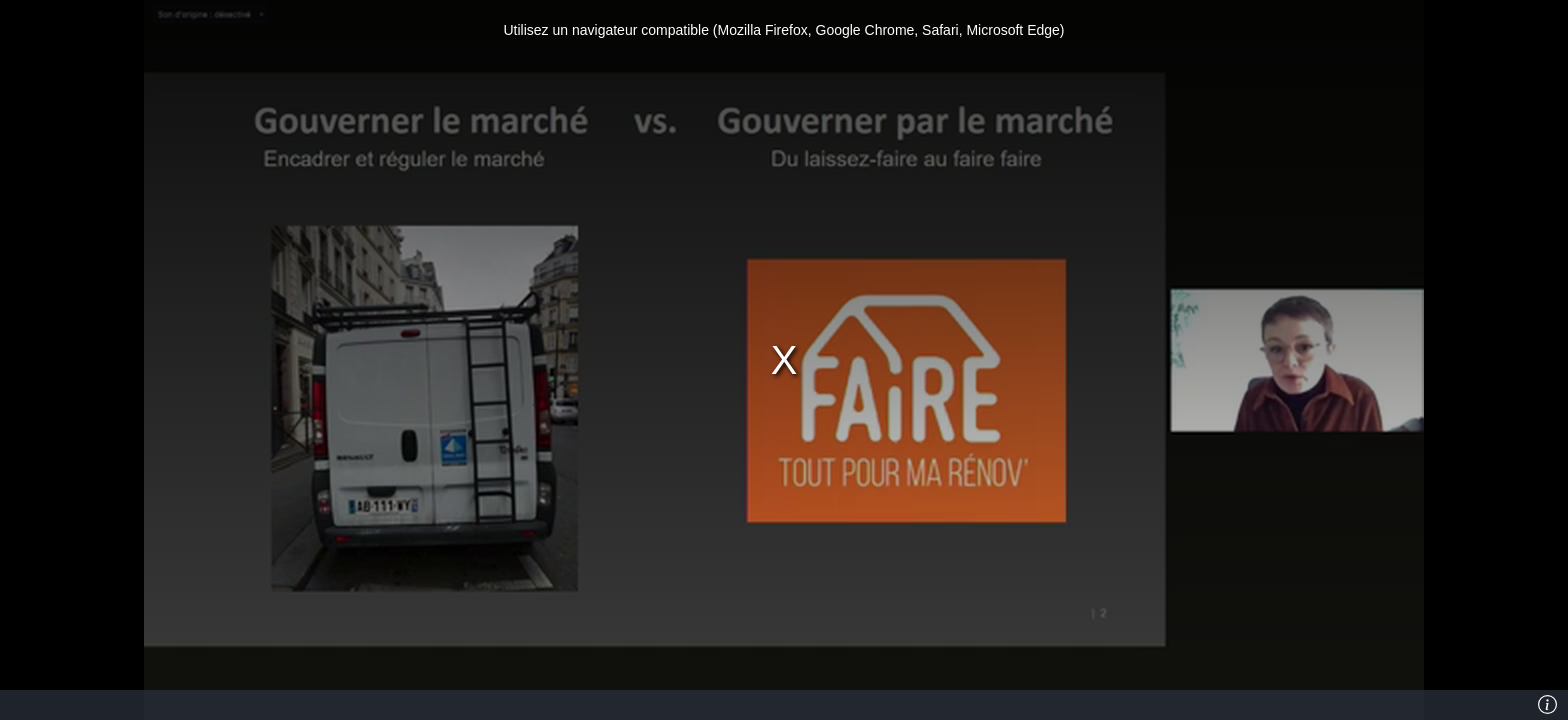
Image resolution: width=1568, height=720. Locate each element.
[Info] (1547, 705)
